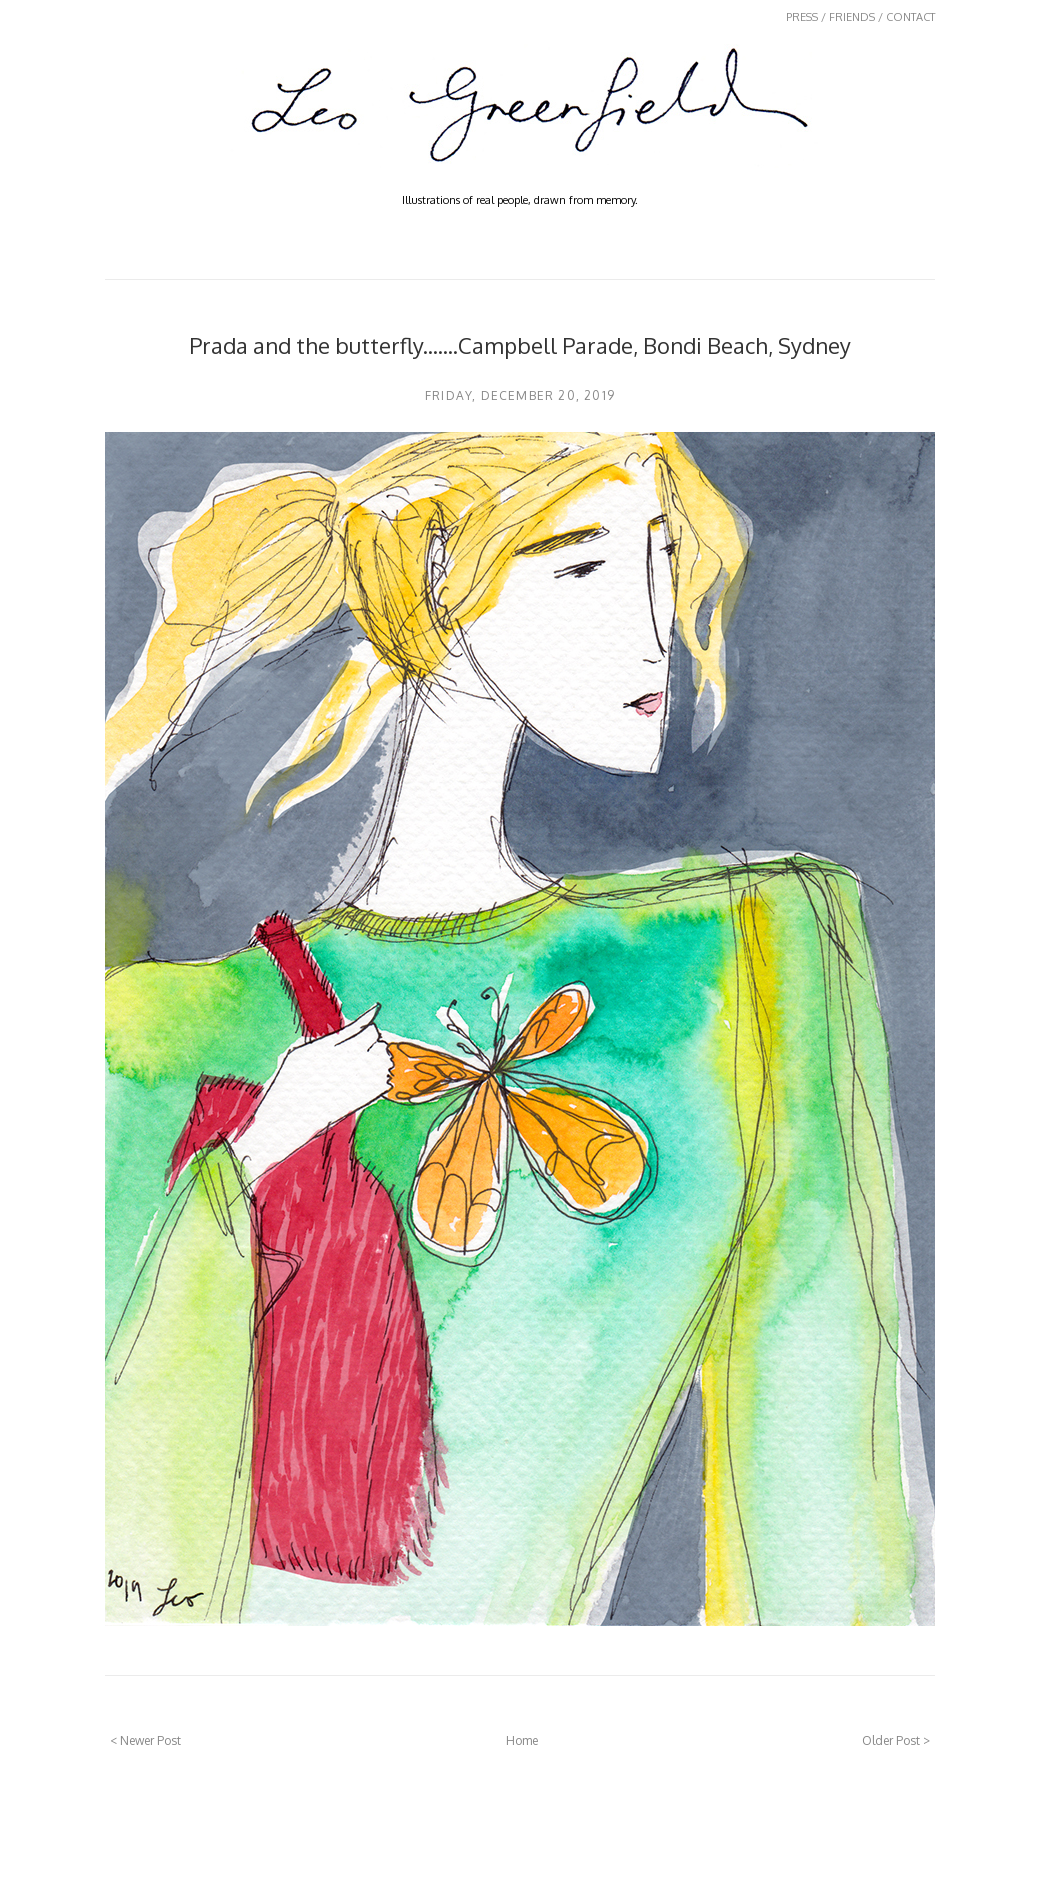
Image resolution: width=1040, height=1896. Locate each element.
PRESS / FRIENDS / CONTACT (860, 17)
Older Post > (896, 1740)
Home (522, 1740)
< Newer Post (145, 1740)
